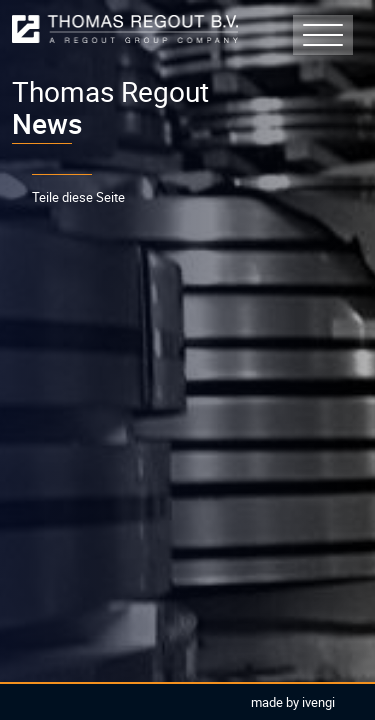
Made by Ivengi (293, 702)
